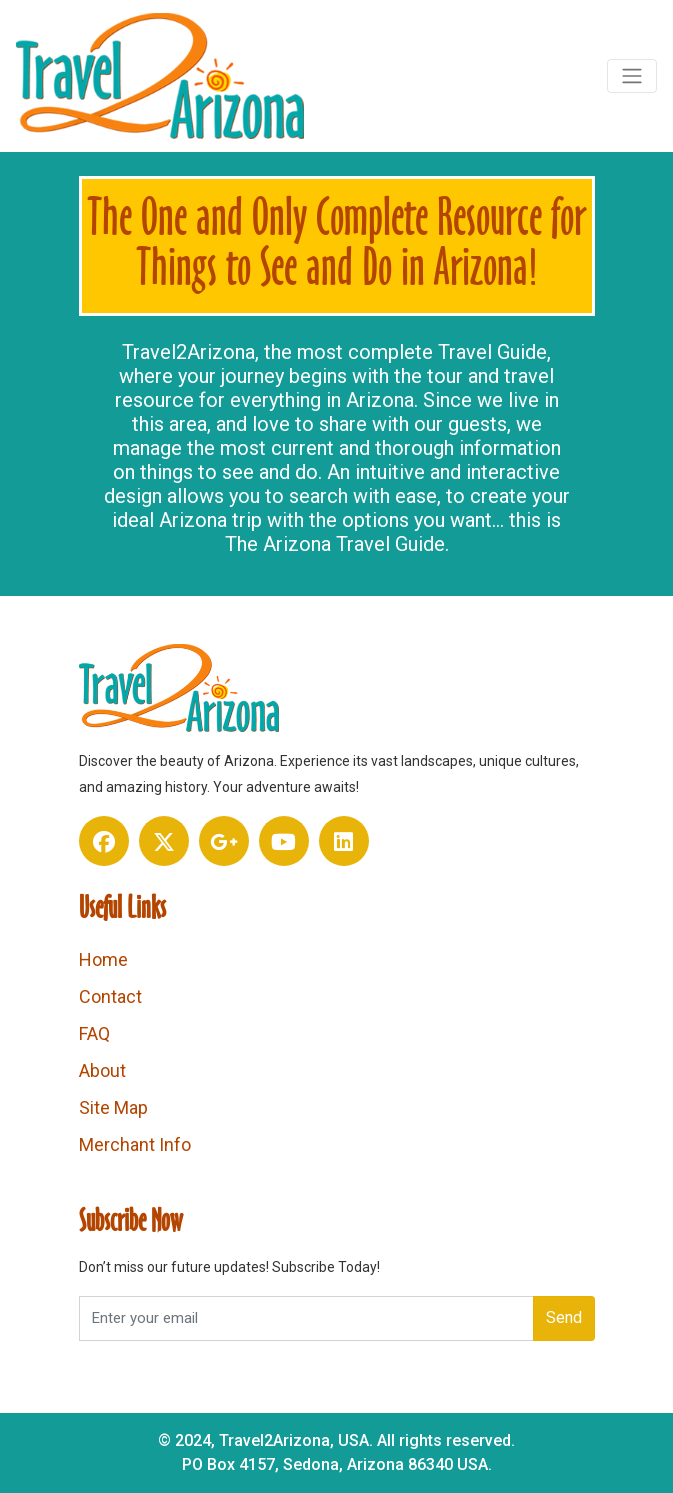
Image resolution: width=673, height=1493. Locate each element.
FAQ (94, 1033)
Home (103, 959)
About (102, 1070)
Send (564, 1317)
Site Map (113, 1107)
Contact (110, 996)
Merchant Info (135, 1144)
